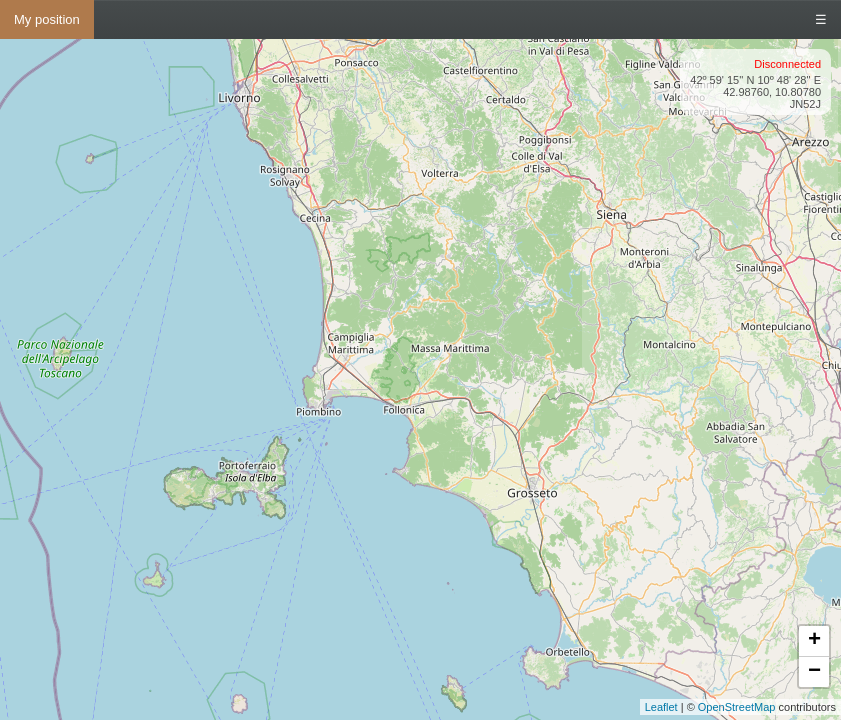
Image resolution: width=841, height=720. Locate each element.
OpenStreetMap (737, 707)
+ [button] (814, 641)
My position (47, 19)
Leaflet (661, 707)
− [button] (814, 672)
